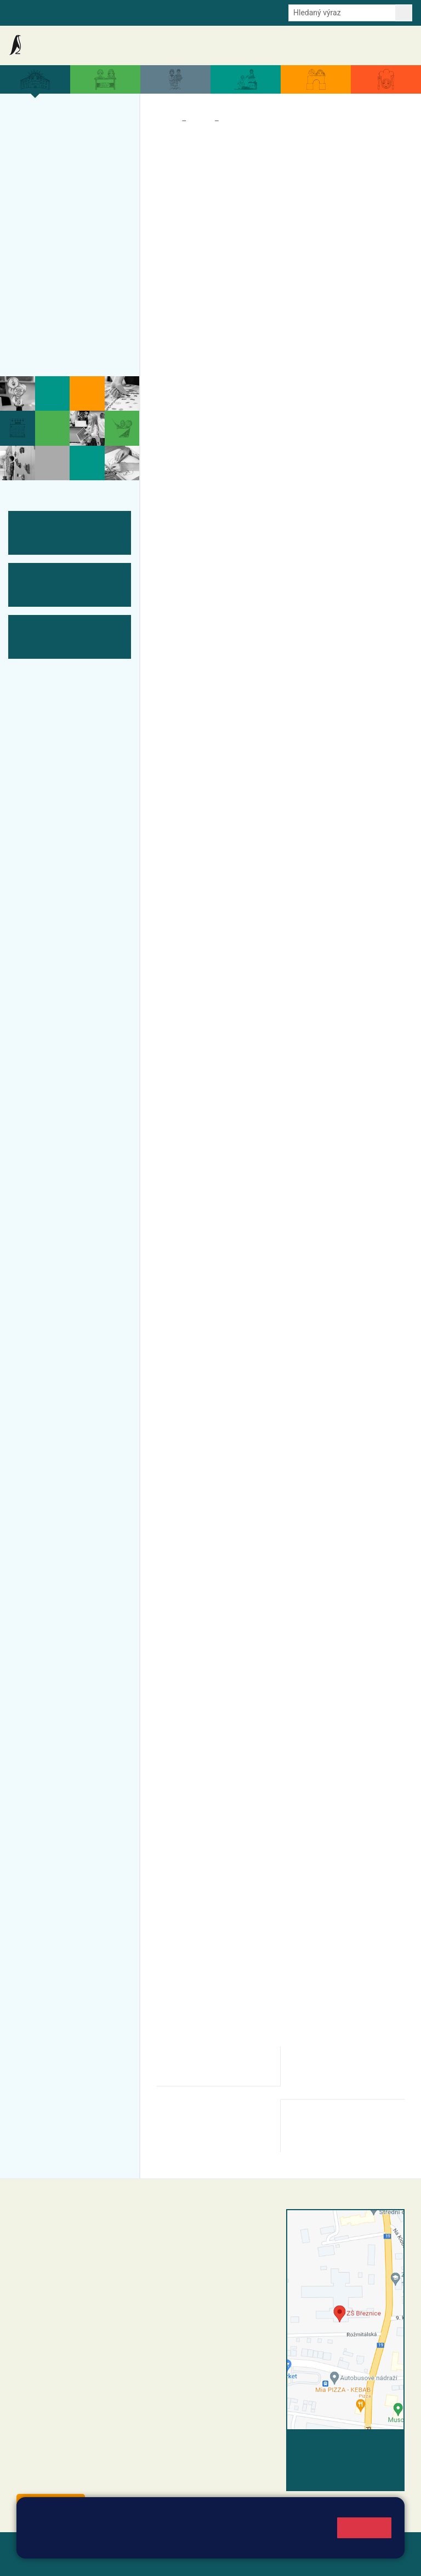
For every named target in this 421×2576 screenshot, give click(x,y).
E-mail (150, 12)
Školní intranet (69, 12)
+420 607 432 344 (234, 2282)
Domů (167, 121)
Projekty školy (52, 176)
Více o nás (43, 121)
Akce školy (163, 45)
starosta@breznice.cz (76, 2479)
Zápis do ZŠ (70, 219)
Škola (200, 121)
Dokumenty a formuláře (286, 45)
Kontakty (393, 45)
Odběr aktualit (193, 12)
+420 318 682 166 (231, 2293)
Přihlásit (32, 2560)
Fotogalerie (45, 305)
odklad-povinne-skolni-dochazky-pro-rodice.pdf (210, 2066)
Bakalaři (22, 12)
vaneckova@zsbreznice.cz (229, 989)
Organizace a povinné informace (64, 149)
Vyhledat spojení (367, 2444)
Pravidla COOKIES (172, 2560)
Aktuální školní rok (215, 45)
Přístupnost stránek (93, 2560)
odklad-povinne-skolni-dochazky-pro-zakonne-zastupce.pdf (346, 2072)
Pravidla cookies (269, 2544)
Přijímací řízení (55, 241)
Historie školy (51, 347)
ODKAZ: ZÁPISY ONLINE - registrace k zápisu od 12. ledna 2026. (271, 949)
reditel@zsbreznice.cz (213, 2237)
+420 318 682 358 (196, 2226)
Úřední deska (350, 45)
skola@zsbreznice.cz (212, 2305)
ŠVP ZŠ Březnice (59, 262)
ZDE (379, 1361)
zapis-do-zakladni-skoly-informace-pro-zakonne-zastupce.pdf (212, 2125)
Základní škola (52, 45)
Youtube (239, 12)
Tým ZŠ (36, 283)
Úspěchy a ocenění (64, 198)
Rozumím (364, 2527)
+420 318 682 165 (237, 2270)
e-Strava (116, 12)
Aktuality (123, 45)
